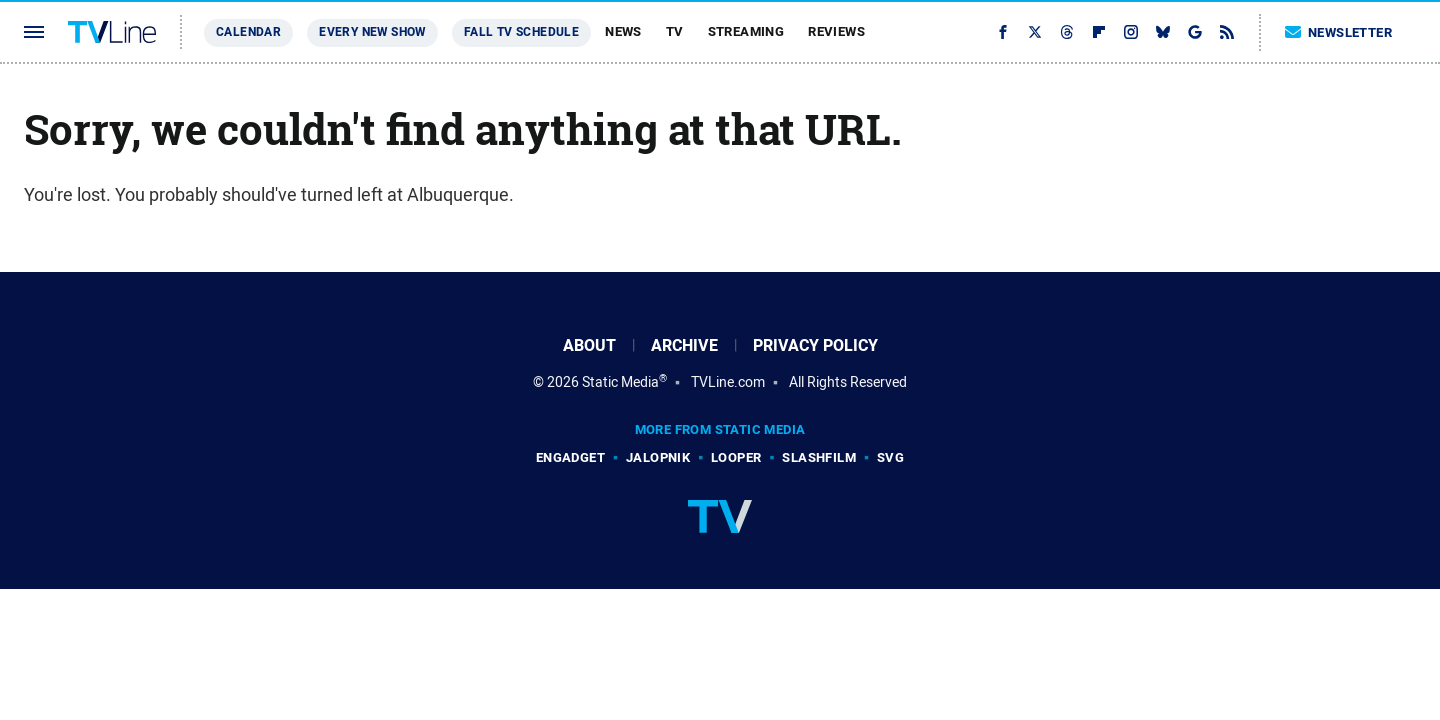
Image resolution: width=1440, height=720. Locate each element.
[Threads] (1067, 32)
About (589, 345)
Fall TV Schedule (521, 32)
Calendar (248, 32)
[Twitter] (1035, 32)
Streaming (746, 31)
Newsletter (1339, 32)
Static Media (620, 382)
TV (675, 31)
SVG (890, 457)
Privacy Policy (815, 345)
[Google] (1195, 32)
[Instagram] (1131, 32)
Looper (736, 457)
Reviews (836, 31)
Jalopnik (658, 457)
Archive (684, 345)
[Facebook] (1003, 32)
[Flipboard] (1099, 32)
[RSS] (1227, 32)
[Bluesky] (1163, 32)
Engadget (570, 457)
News (623, 31)
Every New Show (372, 32)
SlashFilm (819, 457)
